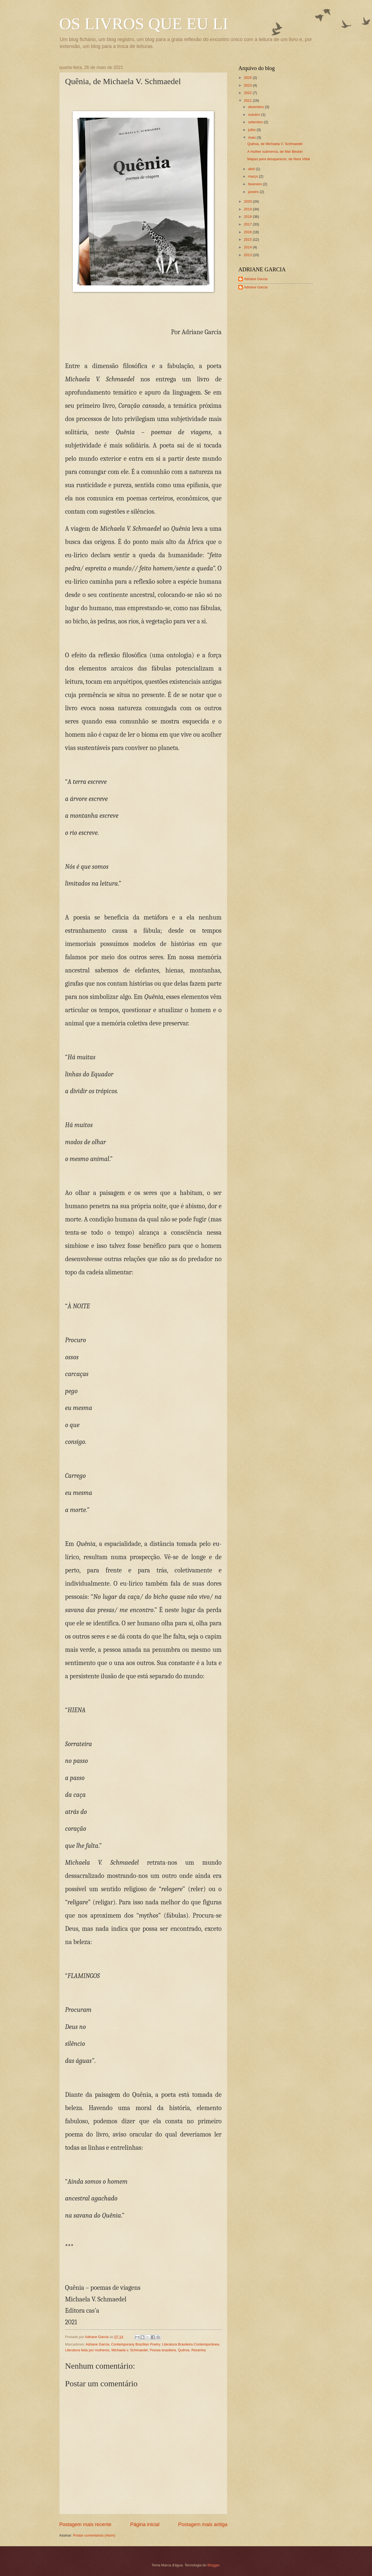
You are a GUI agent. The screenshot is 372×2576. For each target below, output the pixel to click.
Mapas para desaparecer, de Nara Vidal (278, 159)
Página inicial (144, 2524)
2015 (248, 239)
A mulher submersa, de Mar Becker (275, 151)
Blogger (213, 2565)
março (253, 176)
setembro (256, 122)
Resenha (199, 2350)
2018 (248, 217)
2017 (248, 224)
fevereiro (255, 184)
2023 (248, 85)
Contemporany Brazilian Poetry (135, 2344)
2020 (248, 201)
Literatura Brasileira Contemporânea (190, 2344)
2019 (248, 209)
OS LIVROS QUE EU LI (143, 24)
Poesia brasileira (163, 2350)
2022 (248, 93)
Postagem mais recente (85, 2524)
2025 (248, 78)
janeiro (254, 192)
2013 (248, 255)
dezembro (256, 107)
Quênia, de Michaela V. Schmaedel (275, 144)
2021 (248, 100)
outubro (254, 114)
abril (252, 169)
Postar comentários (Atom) (94, 2535)
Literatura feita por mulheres (87, 2350)
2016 (248, 232)
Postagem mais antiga (202, 2524)
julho (252, 130)
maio (252, 137)
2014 (248, 247)
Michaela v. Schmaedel (129, 2350)
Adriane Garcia (97, 2344)
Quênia (184, 2350)
